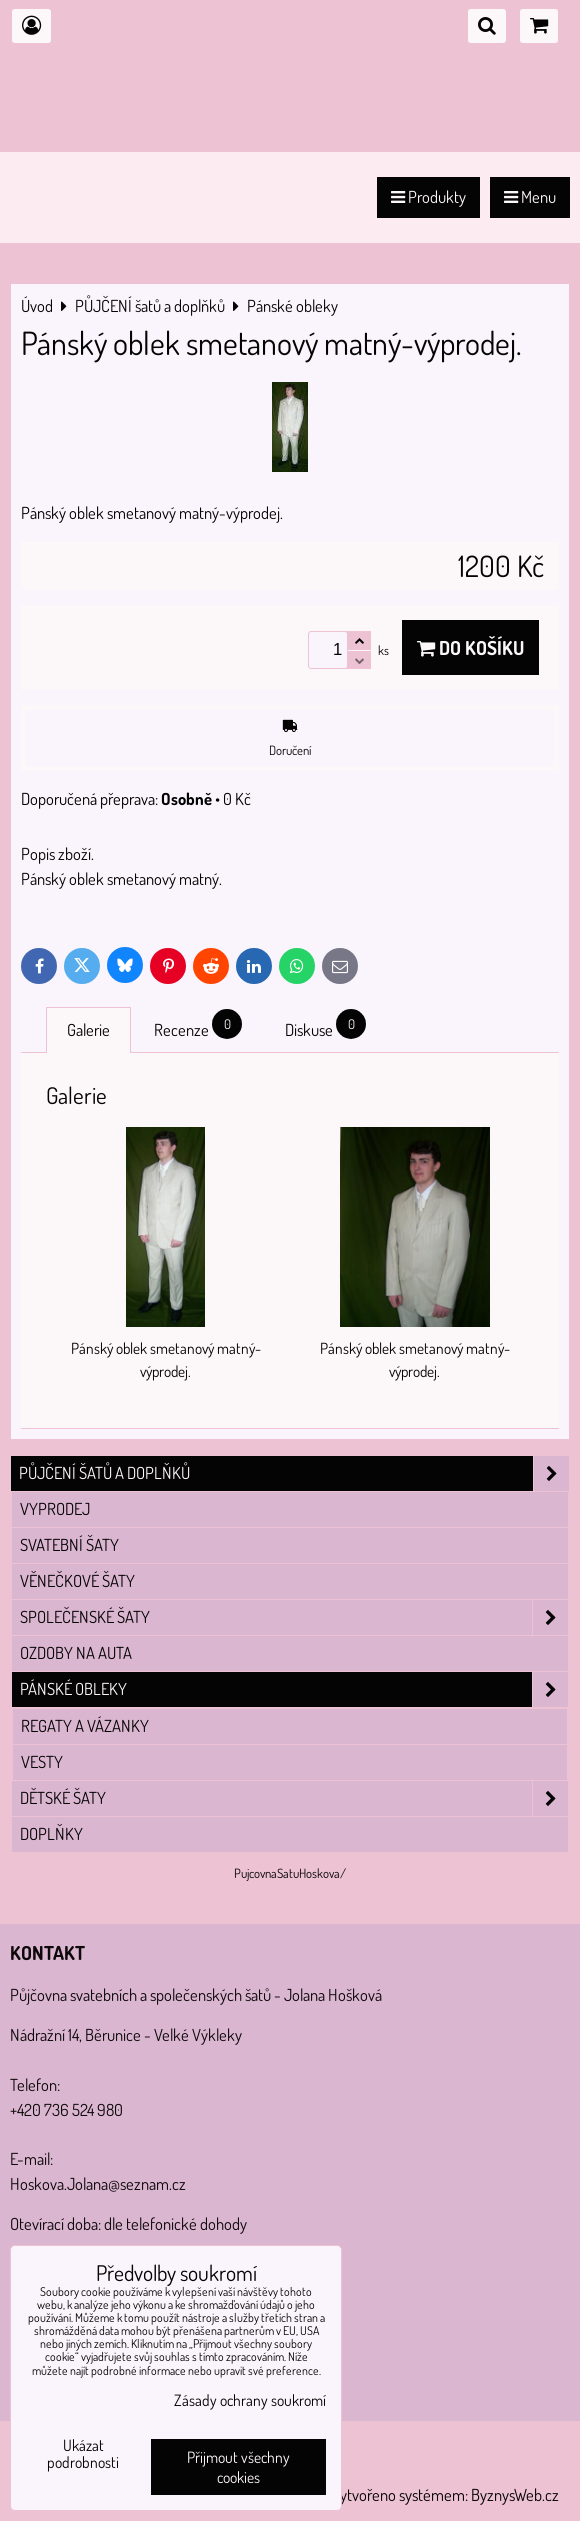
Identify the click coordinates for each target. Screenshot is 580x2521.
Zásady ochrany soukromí (250, 2400)
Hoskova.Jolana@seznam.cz (98, 2183)
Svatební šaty (69, 1544)
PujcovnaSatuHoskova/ (290, 1873)
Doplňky (51, 1833)
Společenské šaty (294, 1617)
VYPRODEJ (55, 1508)
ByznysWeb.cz (515, 2494)
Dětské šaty (294, 1798)
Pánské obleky (294, 1689)
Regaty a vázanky (85, 1725)
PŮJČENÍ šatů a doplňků (294, 1473)
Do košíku (470, 647)
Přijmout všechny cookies (238, 2467)
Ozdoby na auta (76, 1652)
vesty (42, 1761)
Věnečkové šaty (77, 1580)
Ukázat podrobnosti (83, 2454)
